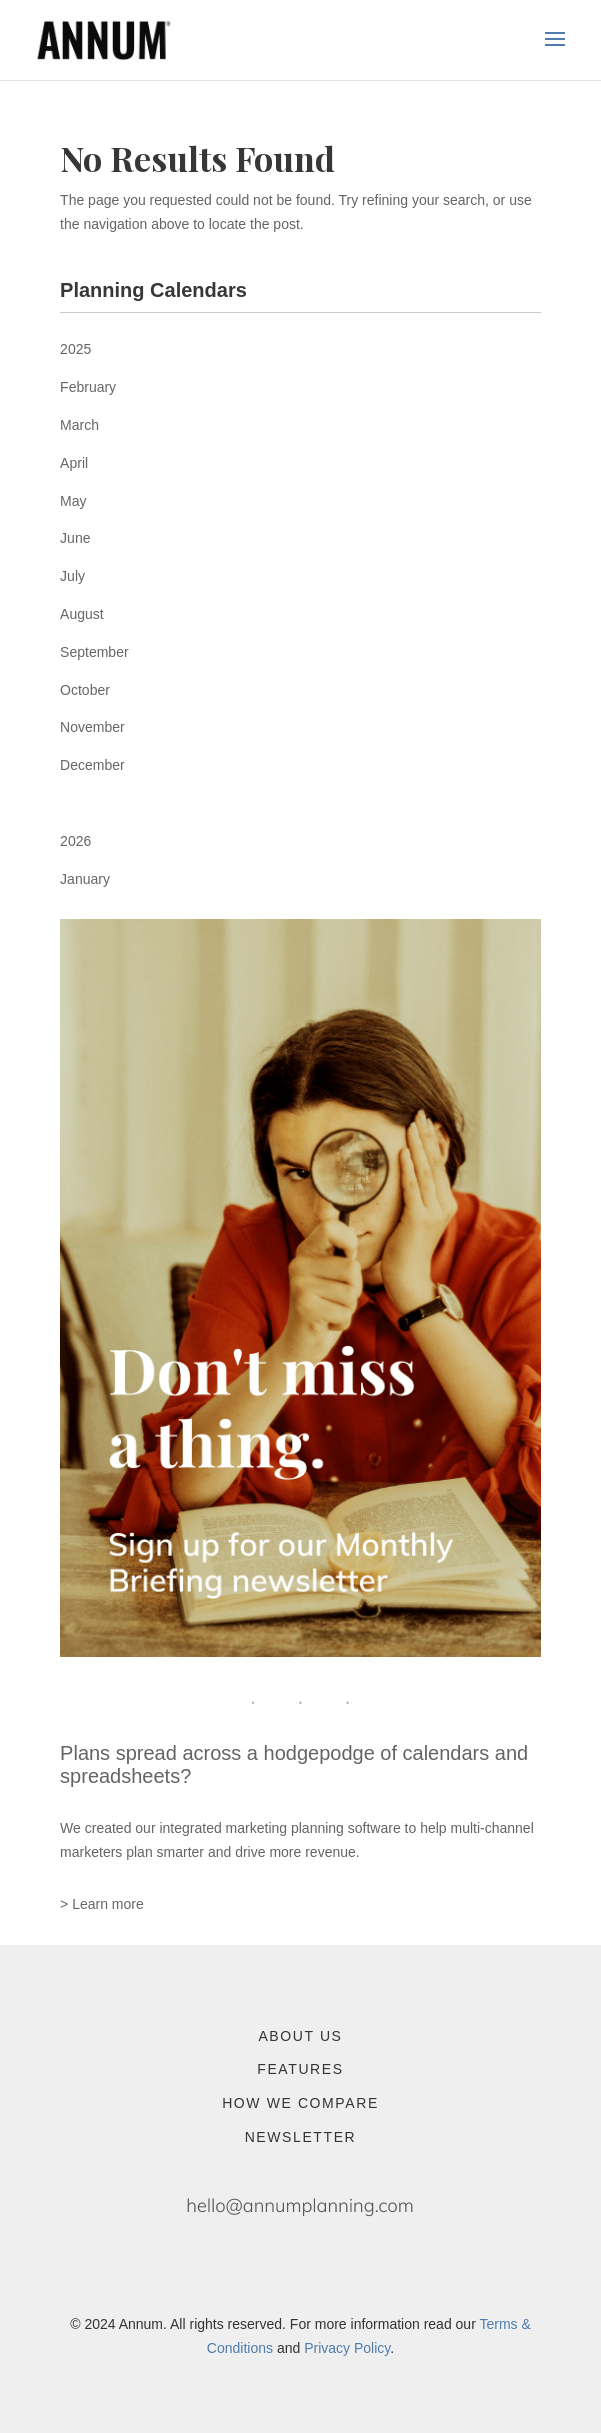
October (85, 690)
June (75, 538)
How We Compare (300, 2103)
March (79, 425)
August (82, 614)
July (72, 576)
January (85, 879)
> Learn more (102, 1904)
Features (300, 2069)
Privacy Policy (347, 2348)
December (92, 765)
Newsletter (301, 2137)
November (92, 727)
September (94, 652)
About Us (300, 2036)
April (74, 463)
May (73, 501)
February (88, 387)
